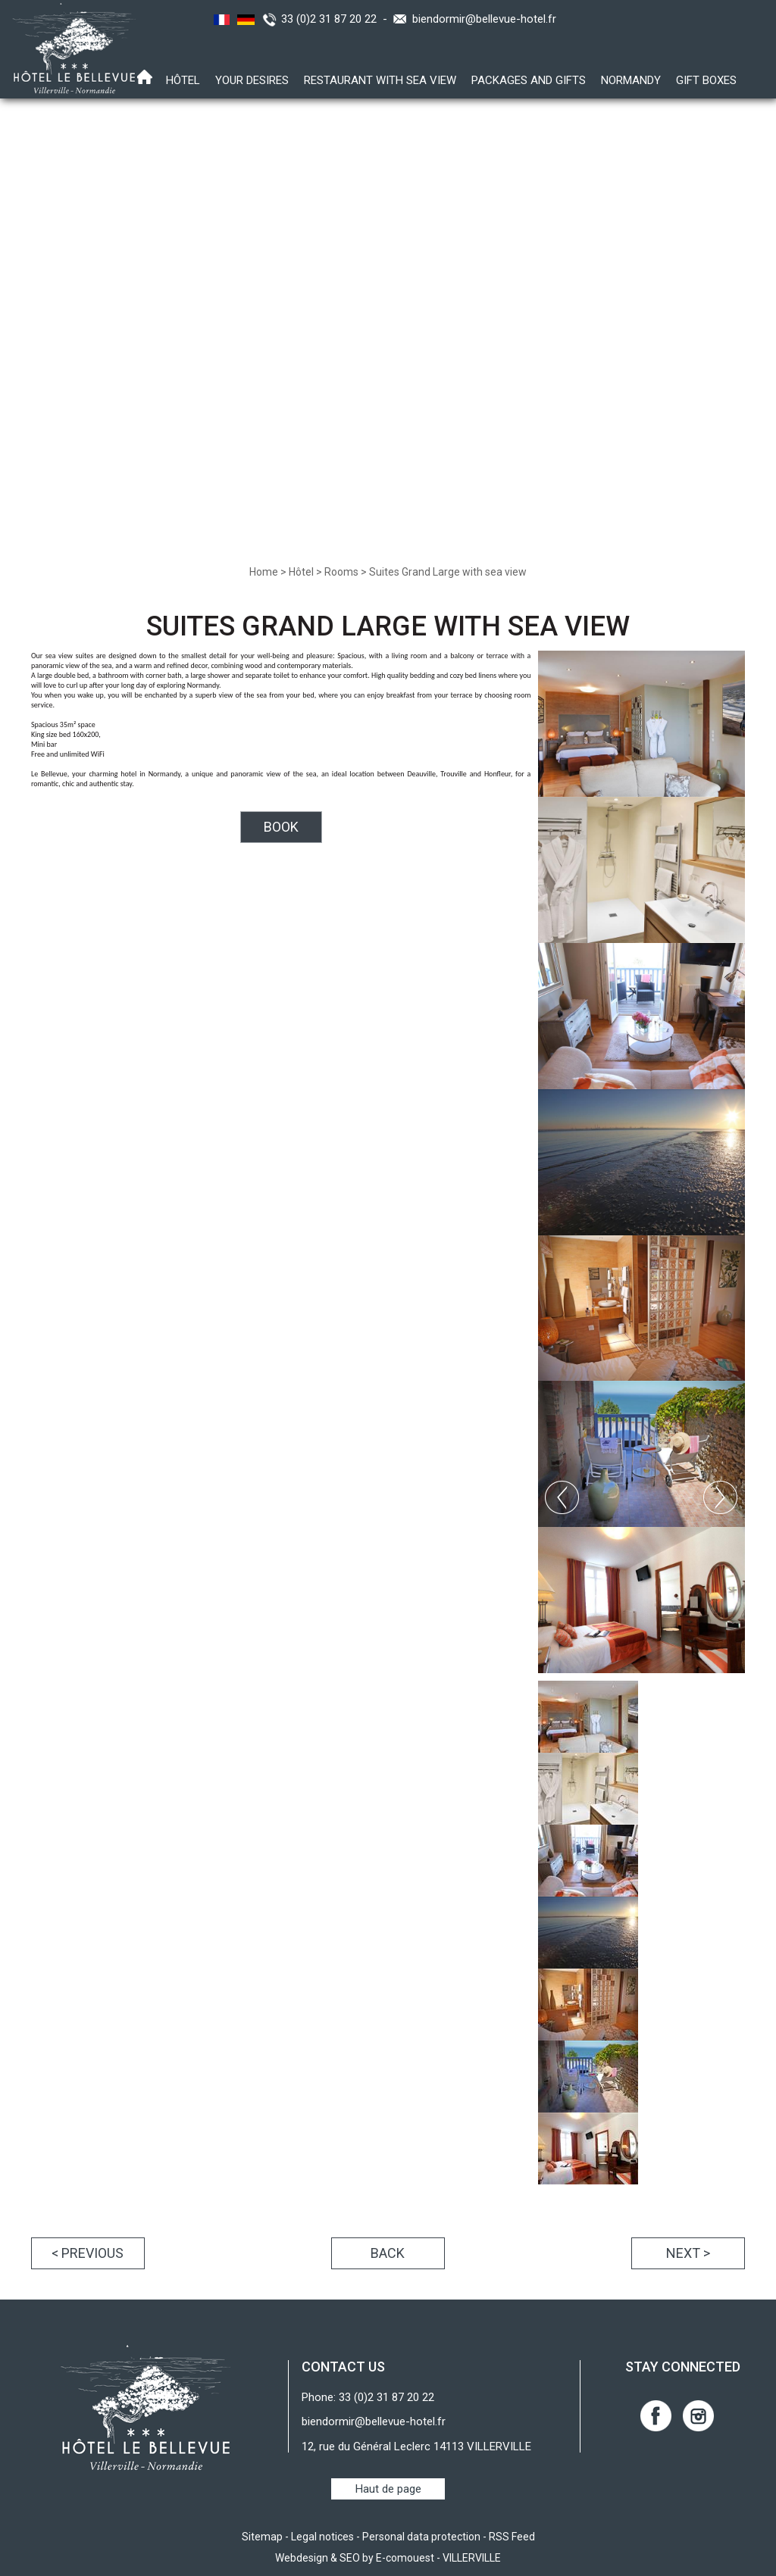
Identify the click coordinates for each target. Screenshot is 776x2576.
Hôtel (183, 80)
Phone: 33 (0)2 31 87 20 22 (368, 2397)
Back (388, 2253)
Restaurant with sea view (380, 80)
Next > (688, 2253)
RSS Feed (512, 2537)
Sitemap (262, 2537)
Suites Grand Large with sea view (448, 572)
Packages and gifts (528, 80)
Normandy (631, 80)
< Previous (88, 2253)
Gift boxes (706, 80)
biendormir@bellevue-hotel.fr (484, 19)
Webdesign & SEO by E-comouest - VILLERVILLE (388, 2558)
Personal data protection (421, 2537)
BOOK (281, 827)
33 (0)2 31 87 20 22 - (337, 19)
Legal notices (322, 2537)
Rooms (341, 572)
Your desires (252, 80)
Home (263, 572)
